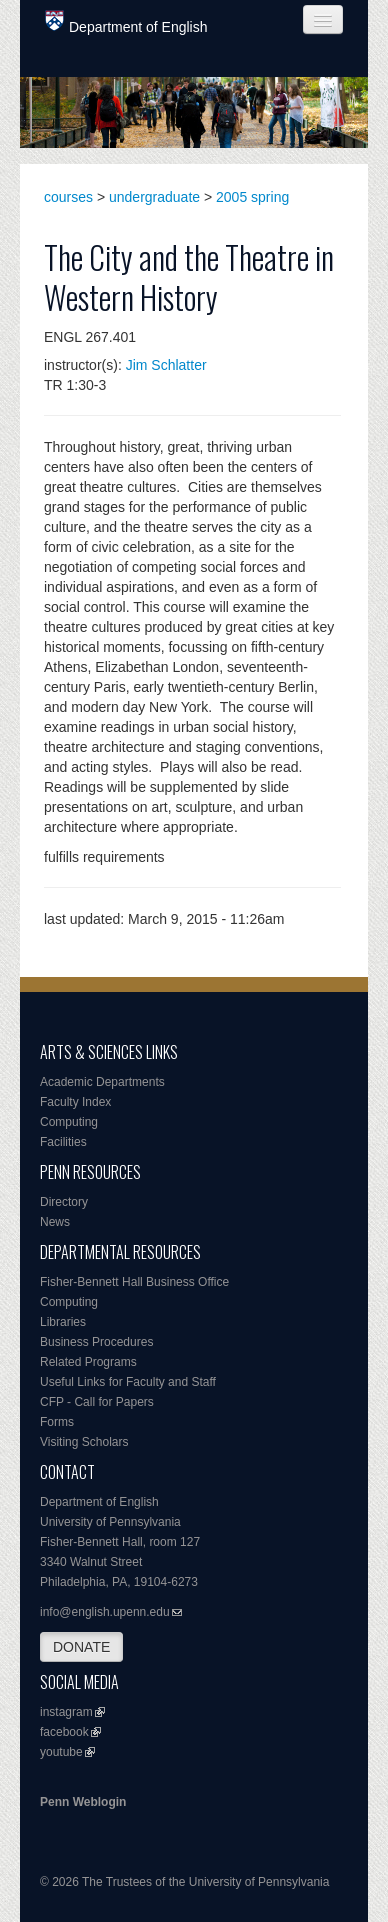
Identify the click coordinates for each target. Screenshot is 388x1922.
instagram (66, 1712)
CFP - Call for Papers (97, 1402)
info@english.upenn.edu (105, 1612)
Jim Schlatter (166, 365)
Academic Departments (102, 1082)
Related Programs (88, 1362)
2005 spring (252, 197)
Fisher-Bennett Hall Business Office (134, 1282)
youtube (61, 1752)
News (55, 1222)
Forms (57, 1422)
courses (68, 197)
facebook (64, 1732)
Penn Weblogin (83, 1802)
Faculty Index (75, 1102)
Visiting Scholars (84, 1442)
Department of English (126, 22)
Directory (64, 1202)
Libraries (63, 1322)
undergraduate (154, 197)
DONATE (81, 1647)
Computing (69, 1122)
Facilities (63, 1142)
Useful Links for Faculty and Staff (128, 1382)
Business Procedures (96, 1342)
